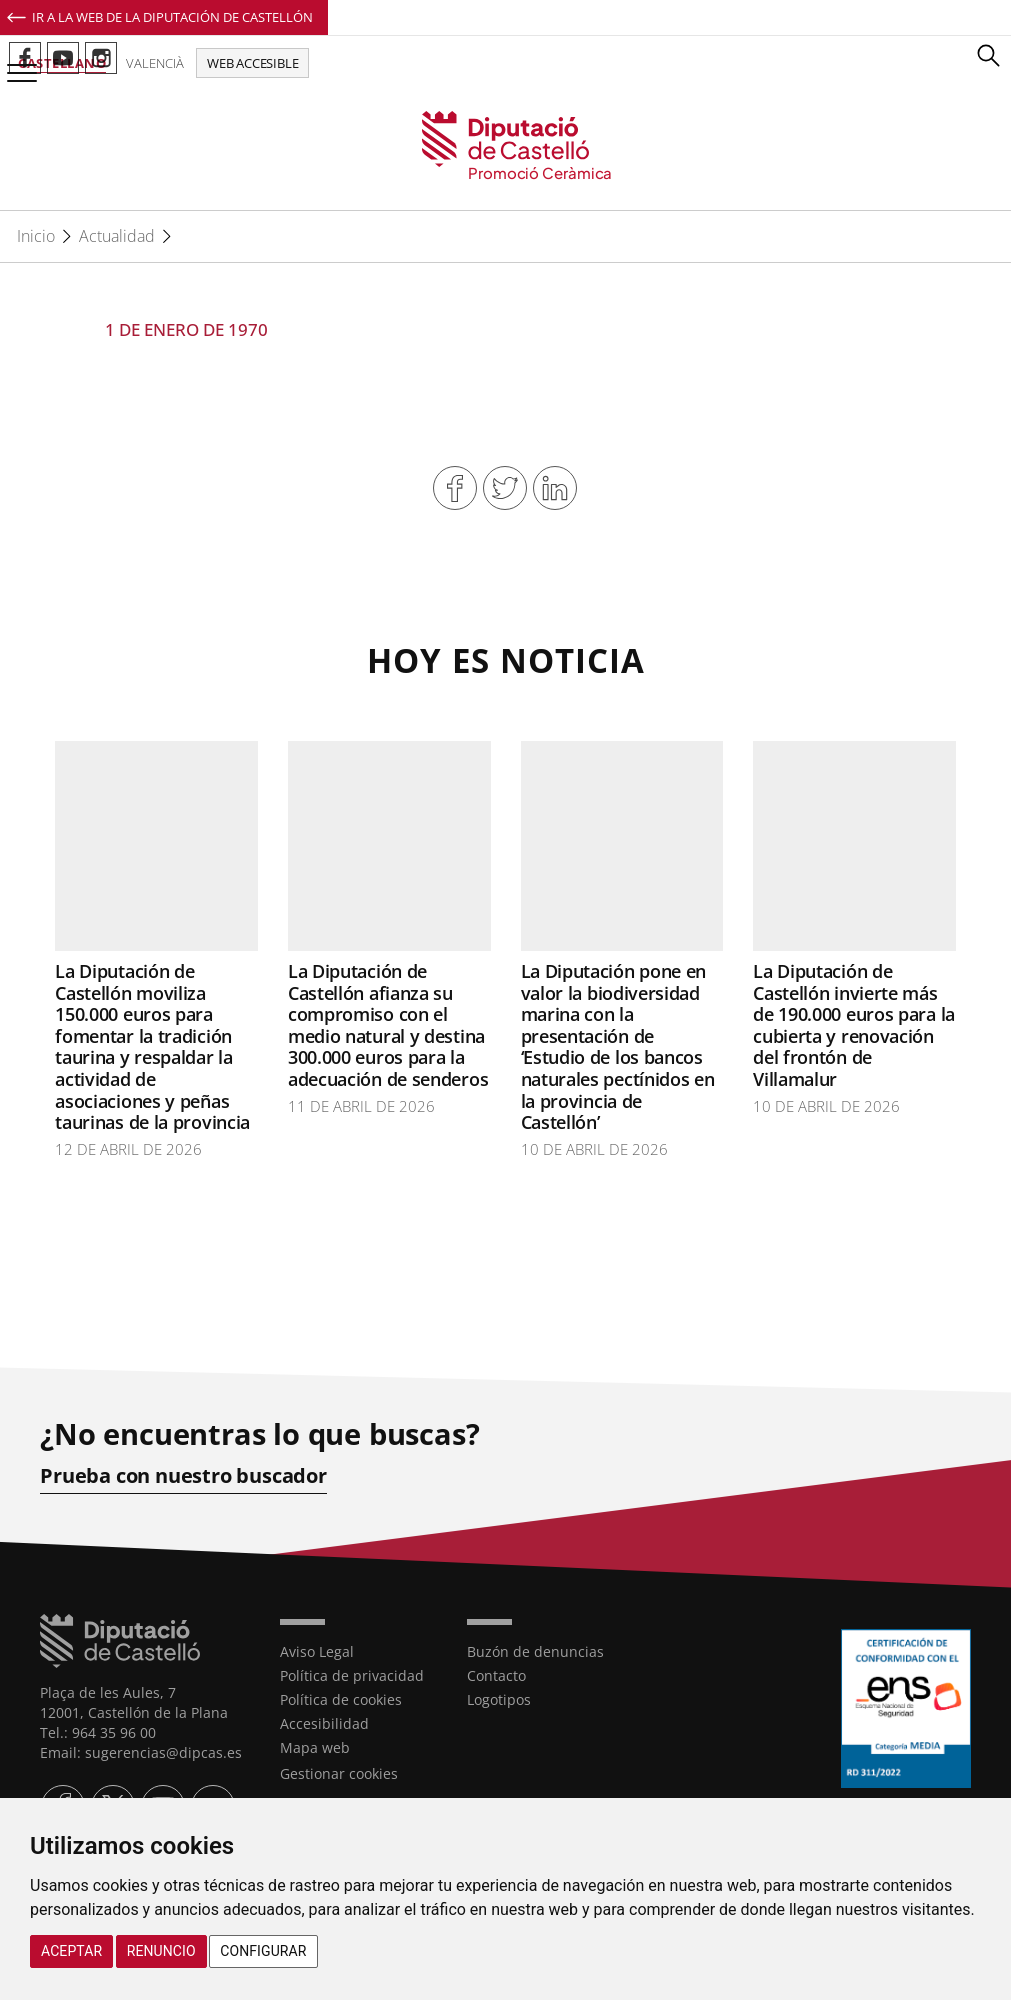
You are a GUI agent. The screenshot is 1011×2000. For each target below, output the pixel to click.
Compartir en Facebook (455, 488)
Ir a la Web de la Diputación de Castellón (172, 17)
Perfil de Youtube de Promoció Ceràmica (63, 58)
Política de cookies (341, 1699)
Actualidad (117, 236)
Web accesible (252, 63)
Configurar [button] (263, 1951)
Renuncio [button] (161, 1951)
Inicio (36, 236)
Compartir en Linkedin (555, 488)
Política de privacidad (352, 1675)
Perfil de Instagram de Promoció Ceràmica (101, 58)
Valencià (155, 63)
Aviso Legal (317, 1651)
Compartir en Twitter (505, 488)
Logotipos (499, 1699)
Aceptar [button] (71, 1951)
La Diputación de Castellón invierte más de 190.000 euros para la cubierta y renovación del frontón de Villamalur (854, 1025)
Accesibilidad (324, 1723)
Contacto (496, 1675)
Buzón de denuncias (535, 1651)
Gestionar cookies (339, 1773)
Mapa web (315, 1747)
